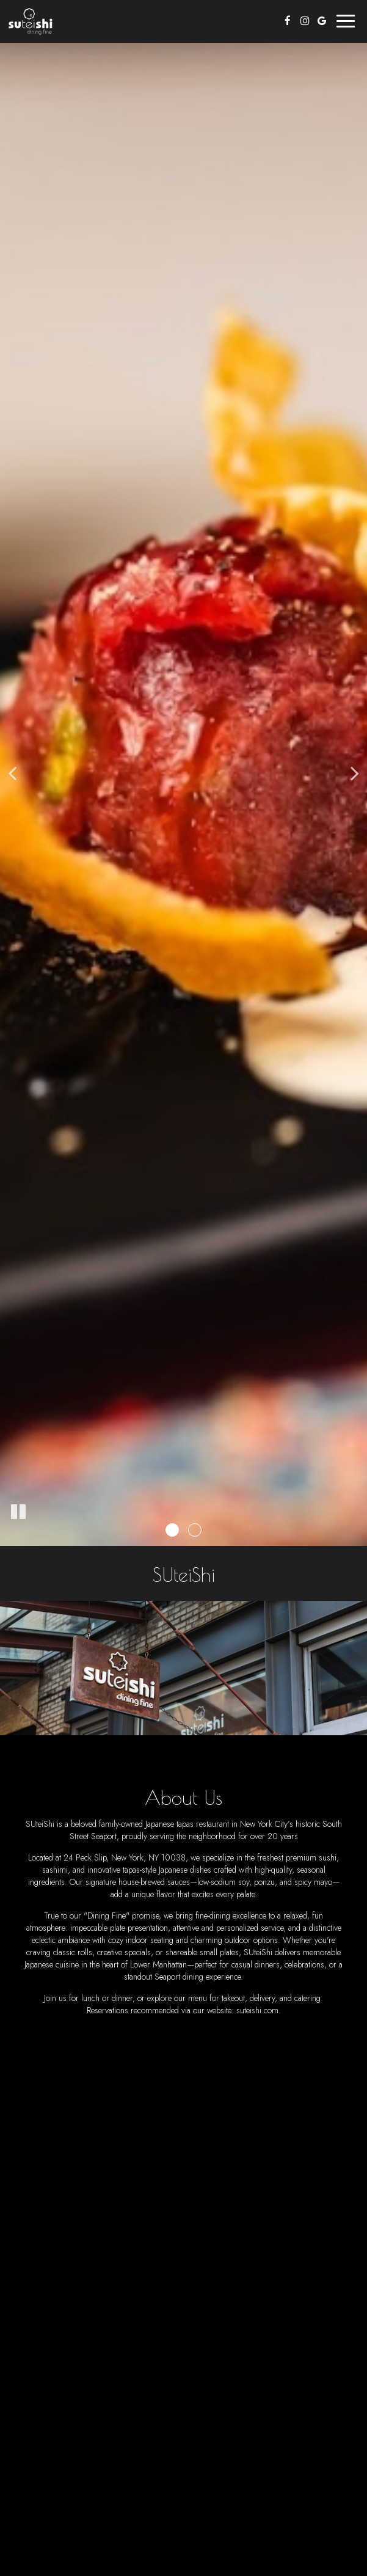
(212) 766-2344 (202, 2260)
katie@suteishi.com (294, 2260)
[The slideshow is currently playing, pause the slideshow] (18, 1512)
